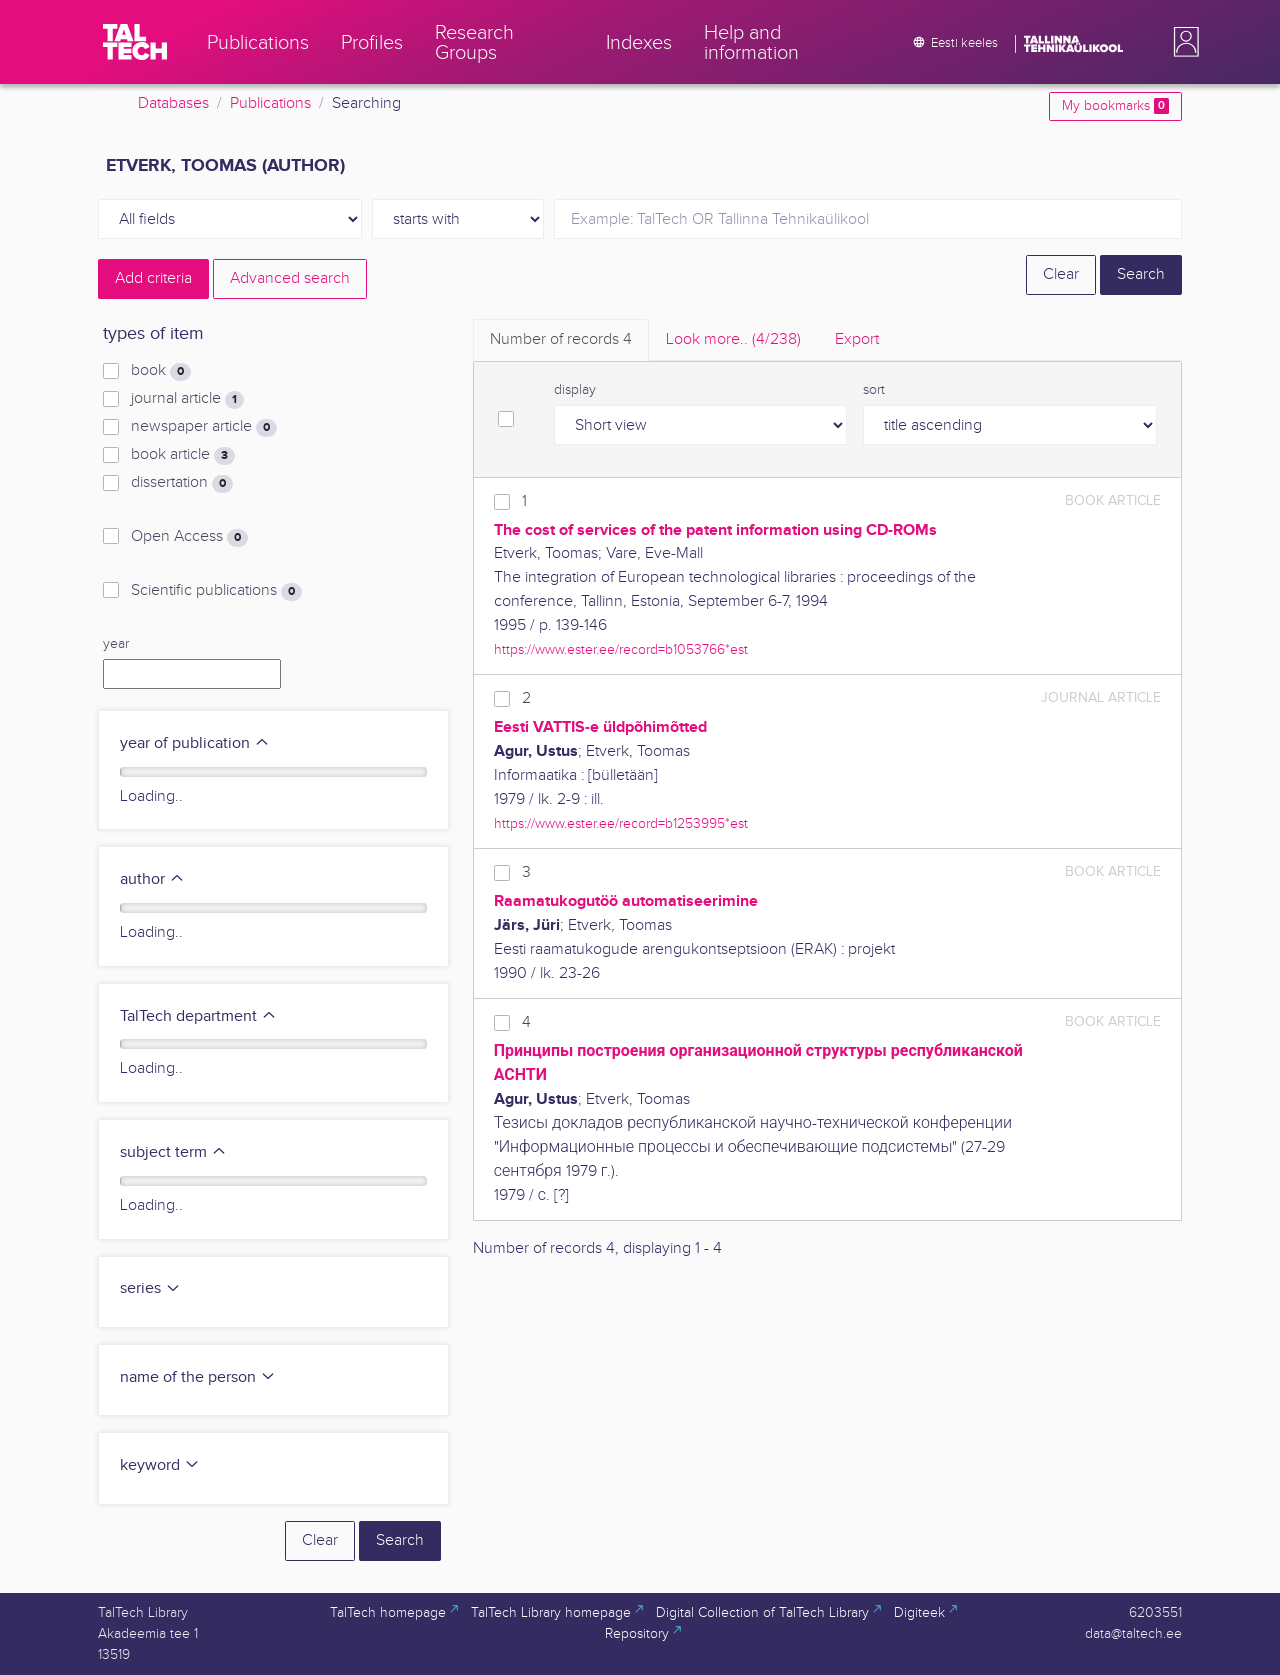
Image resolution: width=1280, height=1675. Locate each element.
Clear (1061, 274)
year (116, 644)
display (575, 390)
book (161, 371)
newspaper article (204, 427)
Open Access (189, 537)
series (150, 1288)
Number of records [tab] (561, 339)
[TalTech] (135, 42)
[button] (1182, 42)
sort (874, 390)
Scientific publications (216, 591)
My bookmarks (1115, 106)
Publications (270, 103)
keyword (160, 1465)
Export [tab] (857, 339)
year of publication (195, 743)
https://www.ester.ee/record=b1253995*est (621, 823)
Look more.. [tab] (733, 339)
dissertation (182, 483)
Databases (173, 103)
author (152, 879)
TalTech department (198, 1016)
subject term (173, 1152)
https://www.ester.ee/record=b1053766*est (621, 649)
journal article (187, 399)
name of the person (198, 1377)
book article (183, 455)
